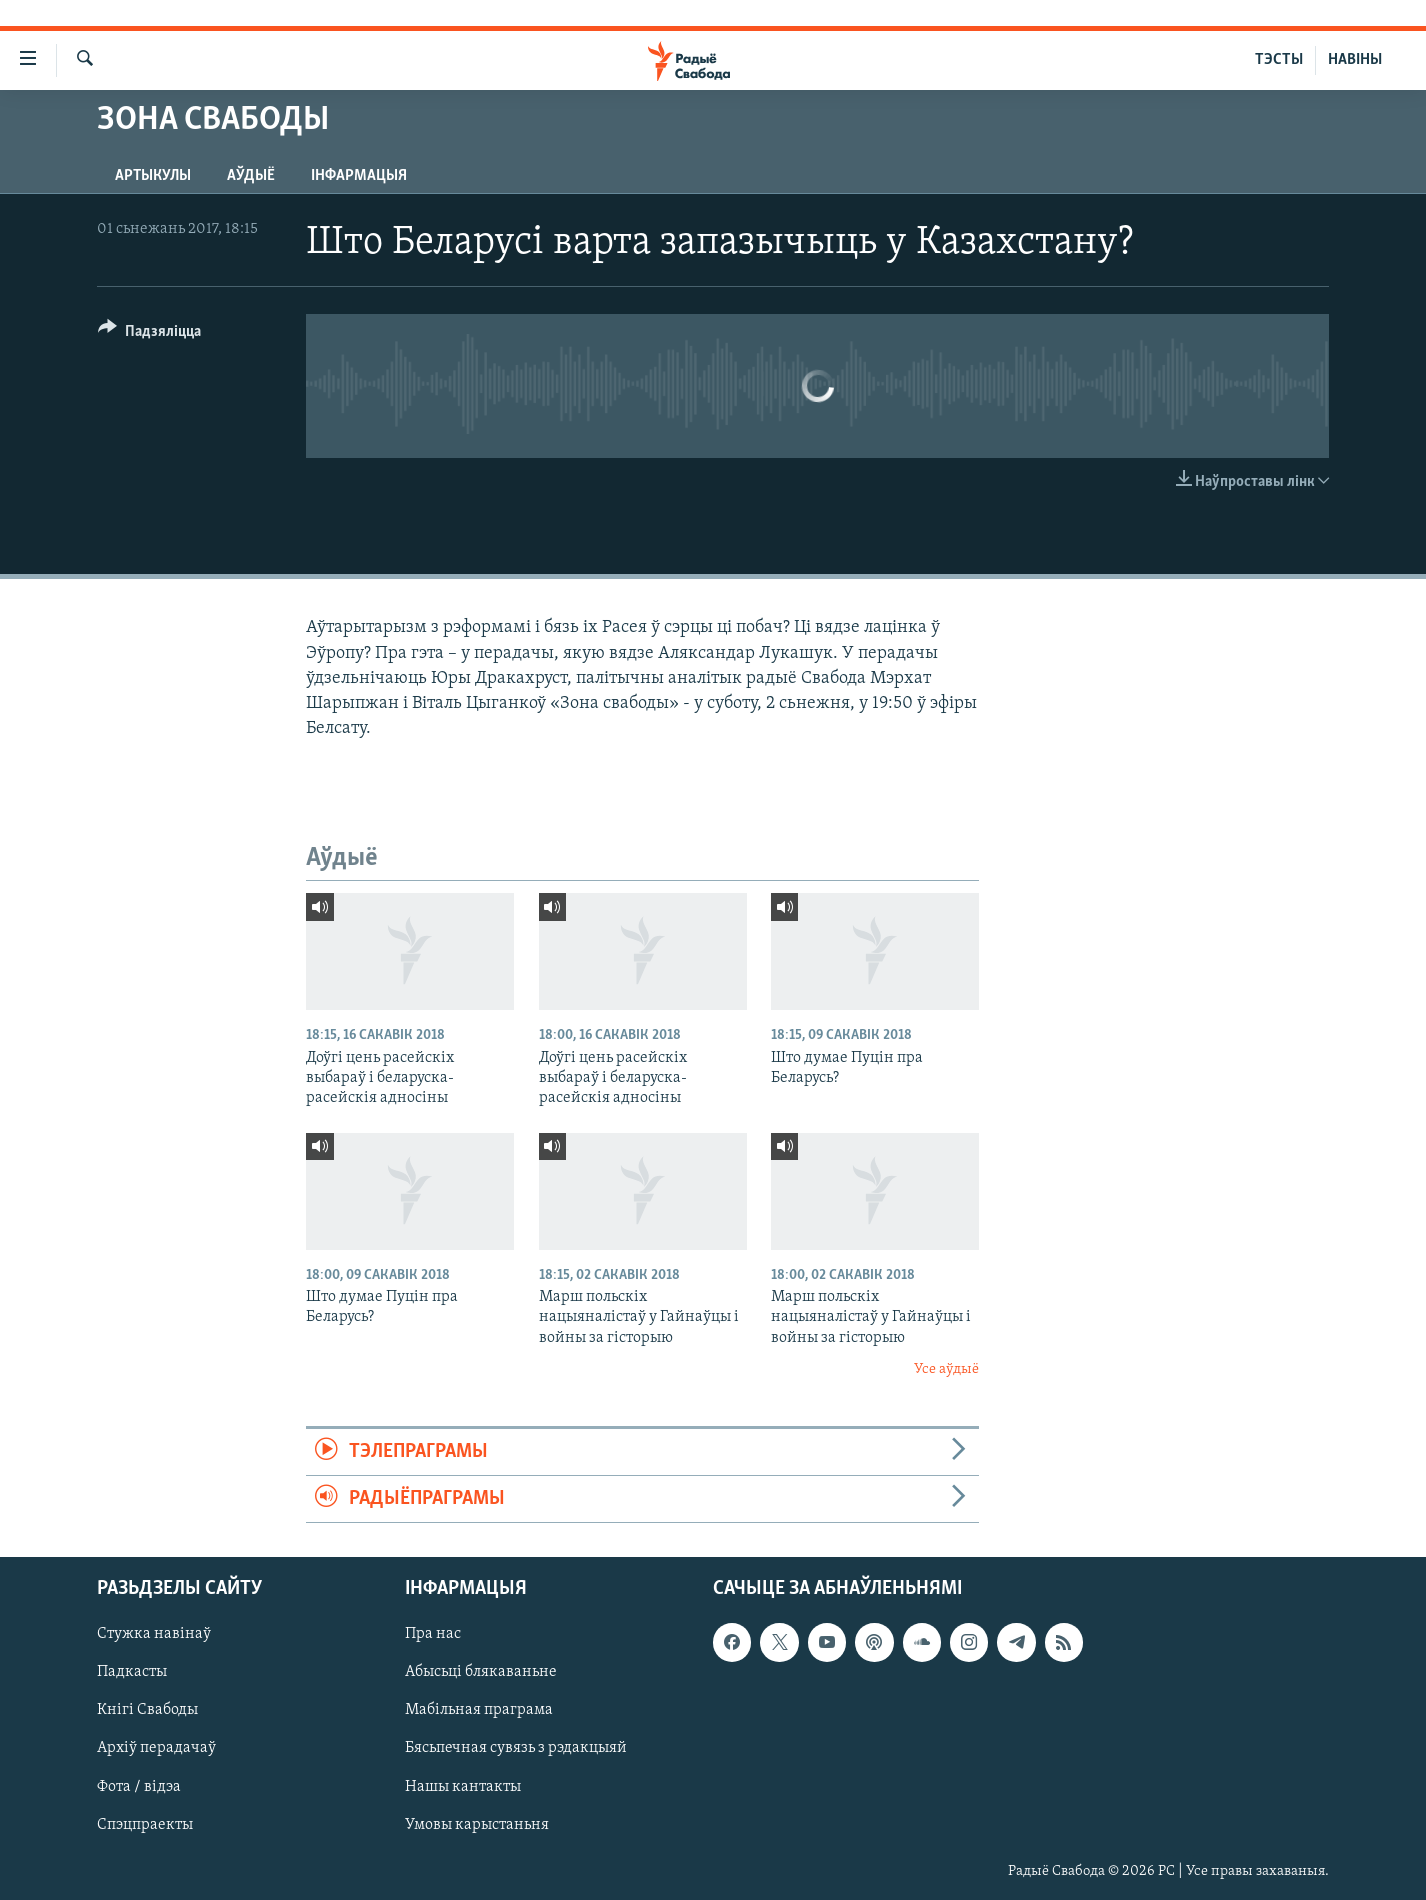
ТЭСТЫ (1279, 60)
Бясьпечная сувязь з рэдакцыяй (516, 1749)
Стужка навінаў (154, 1635)
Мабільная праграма (479, 1711)
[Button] (149, 334)
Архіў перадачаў (156, 1749)
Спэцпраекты (145, 1825)
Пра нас (433, 1635)
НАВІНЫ (1355, 60)
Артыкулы (153, 176)
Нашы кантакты (463, 1787)
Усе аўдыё (946, 1369)
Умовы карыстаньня (477, 1825)
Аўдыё (251, 176)
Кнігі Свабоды (147, 1711)
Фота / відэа (139, 1787)
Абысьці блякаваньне (481, 1673)
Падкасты (132, 1673)
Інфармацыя (359, 176)
